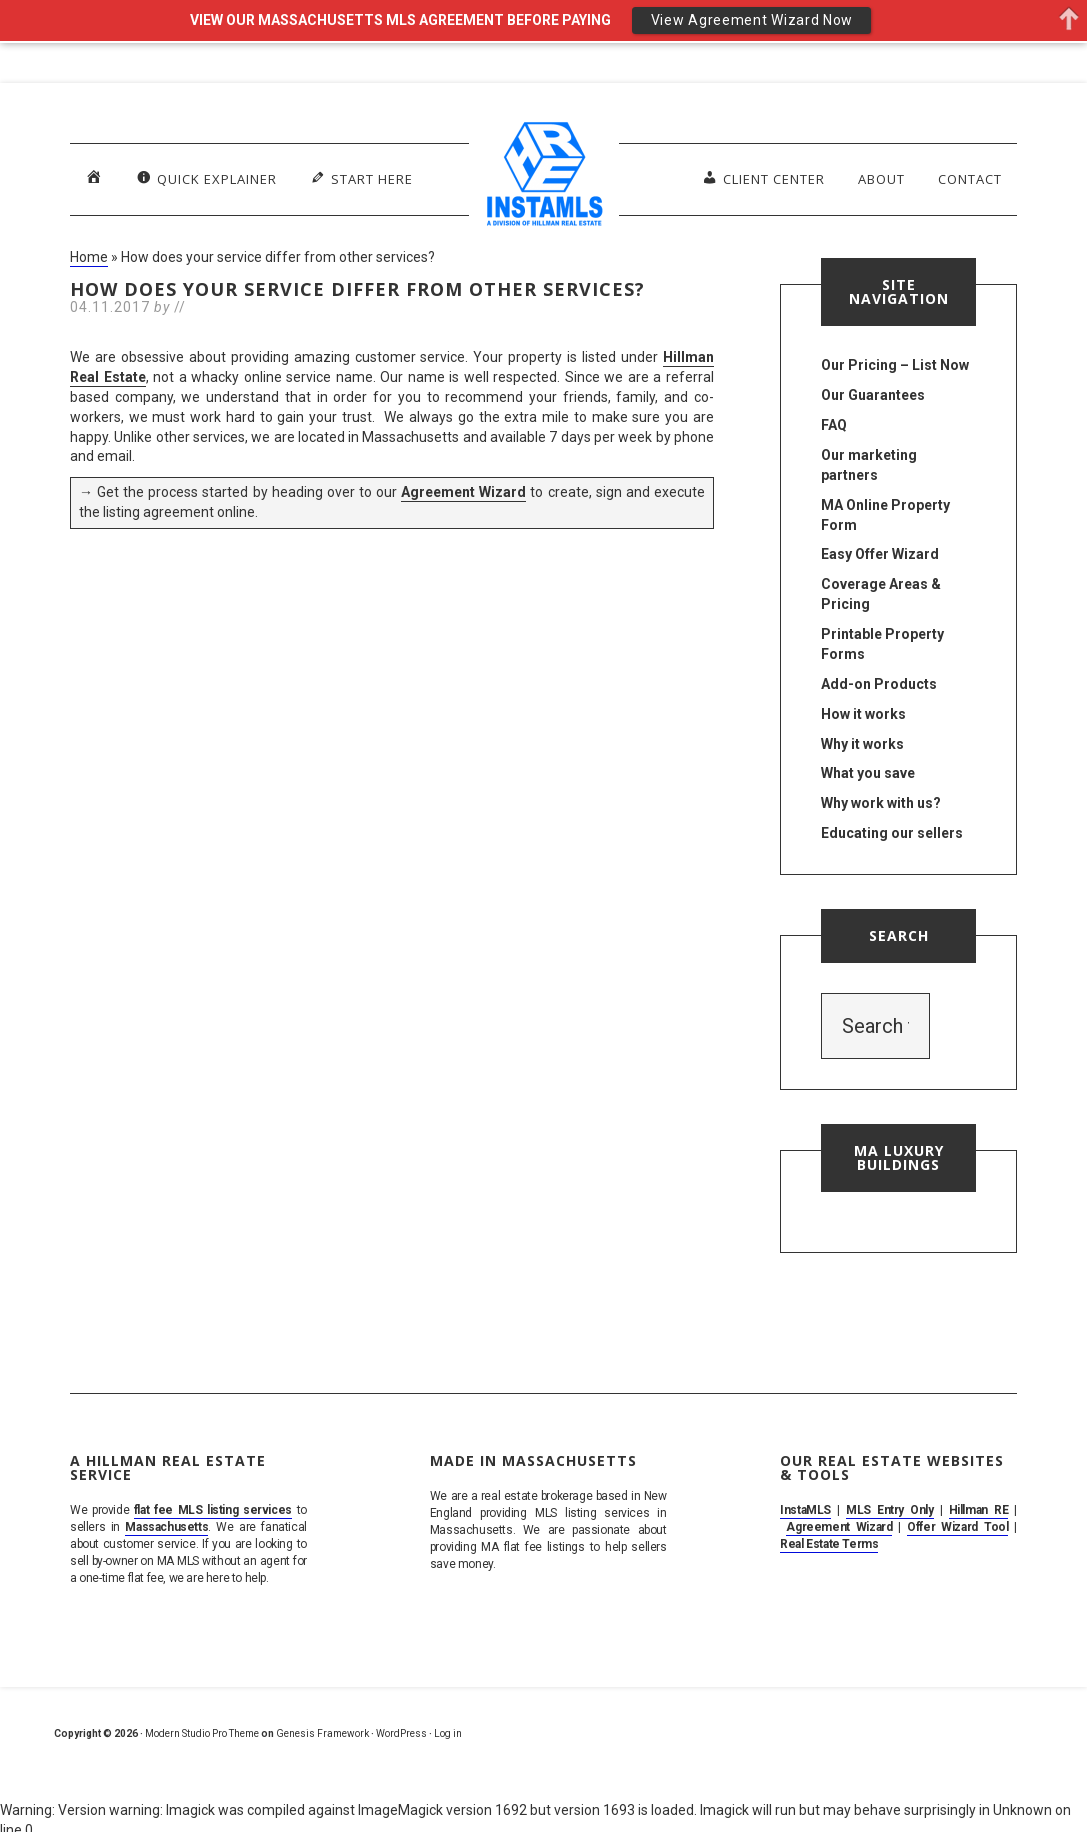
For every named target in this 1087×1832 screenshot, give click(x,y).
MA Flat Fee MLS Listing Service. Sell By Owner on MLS (544, 178)
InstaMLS (805, 1510)
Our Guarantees (873, 395)
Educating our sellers (892, 833)
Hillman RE (979, 1510)
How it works (863, 714)
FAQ (834, 425)
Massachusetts (166, 1527)
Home (89, 257)
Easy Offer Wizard (880, 554)
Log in (448, 1733)
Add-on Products (879, 684)
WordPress (401, 1733)
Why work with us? (881, 803)
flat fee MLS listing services (213, 1510)
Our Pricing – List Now (895, 365)
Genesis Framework (322, 1733)
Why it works (862, 744)
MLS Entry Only (890, 1510)
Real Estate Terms (829, 1544)
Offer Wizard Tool (957, 1527)
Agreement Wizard (463, 492)
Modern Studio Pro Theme (202, 1733)
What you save (868, 773)
